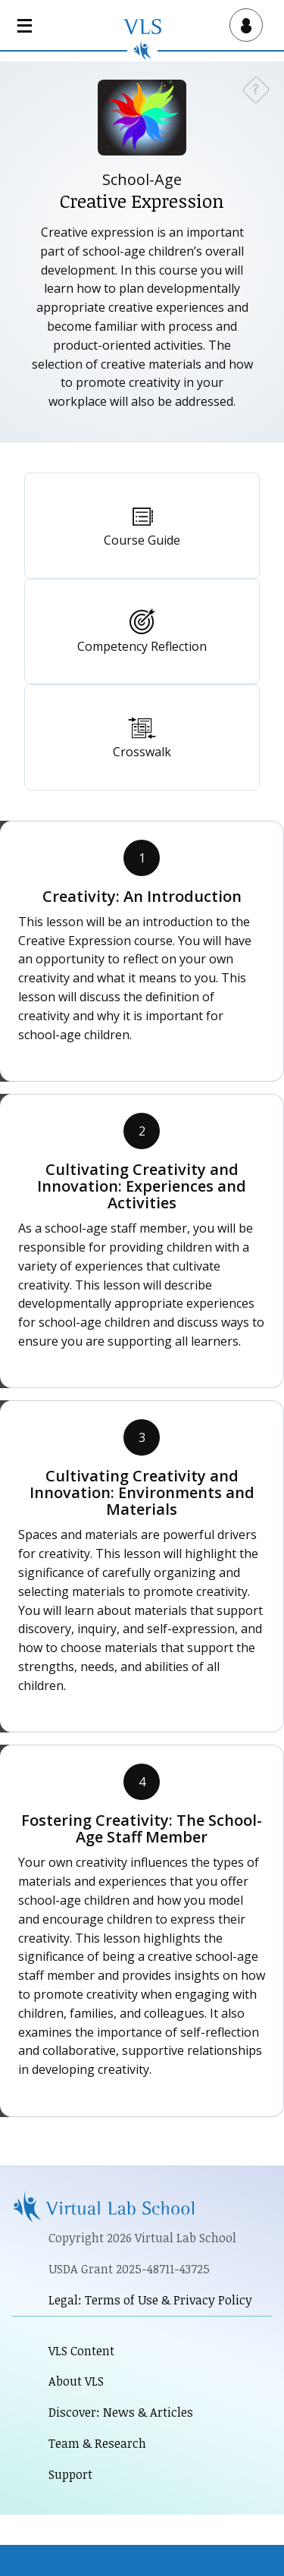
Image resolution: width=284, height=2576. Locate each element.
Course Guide (142, 540)
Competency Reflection (142, 646)
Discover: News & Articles (120, 2412)
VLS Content (81, 2350)
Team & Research (97, 2443)
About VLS (76, 2381)
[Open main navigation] (27, 25)
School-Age (142, 179)
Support (70, 2474)
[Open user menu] (243, 25)
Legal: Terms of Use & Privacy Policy (150, 2300)
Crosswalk (142, 751)
